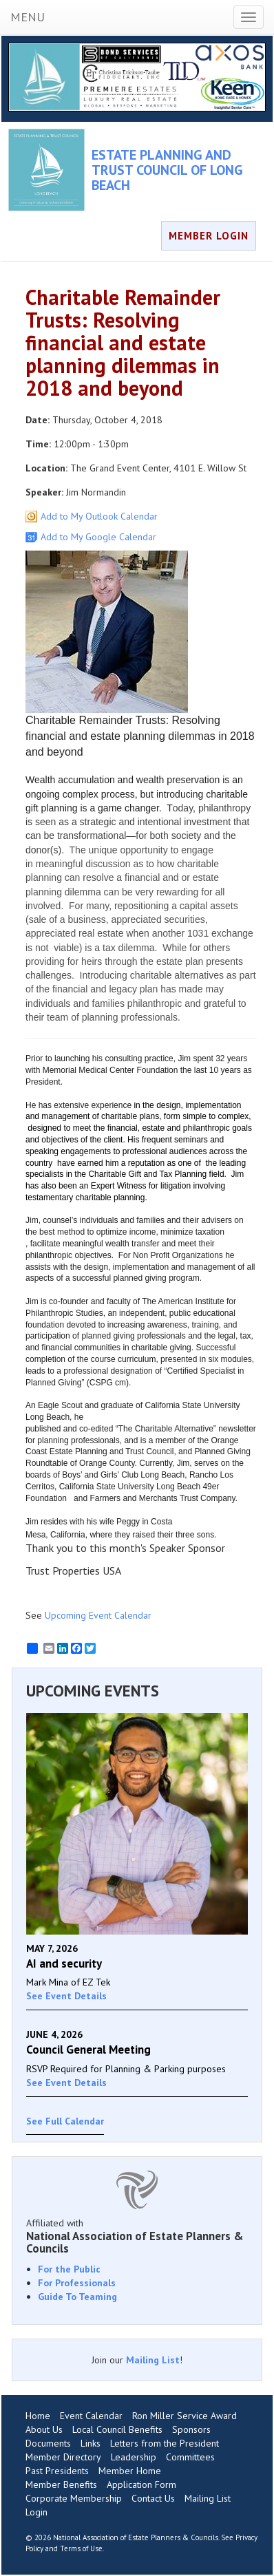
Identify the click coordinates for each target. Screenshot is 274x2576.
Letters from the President (164, 2443)
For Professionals (77, 2283)
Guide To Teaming (77, 2296)
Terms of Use (81, 2548)
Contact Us (153, 2498)
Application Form (141, 2484)
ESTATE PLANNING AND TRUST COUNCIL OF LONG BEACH (167, 170)
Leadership (133, 2457)
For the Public (69, 2269)
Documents (48, 2443)
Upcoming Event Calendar (98, 1615)
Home (37, 2415)
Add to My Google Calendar (98, 537)
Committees (190, 2457)
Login (36, 2512)
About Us (44, 2429)
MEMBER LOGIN (209, 235)
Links (91, 2443)
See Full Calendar (65, 2121)
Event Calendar (91, 2415)
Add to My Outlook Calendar (99, 516)
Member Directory (63, 2457)
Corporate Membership (73, 2498)
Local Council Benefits (117, 2429)
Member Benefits (61, 2484)
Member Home (129, 2471)
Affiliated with (137, 2236)
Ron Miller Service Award (184, 2415)
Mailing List (153, 2360)
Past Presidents (57, 2471)
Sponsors (191, 2429)
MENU (27, 17)
